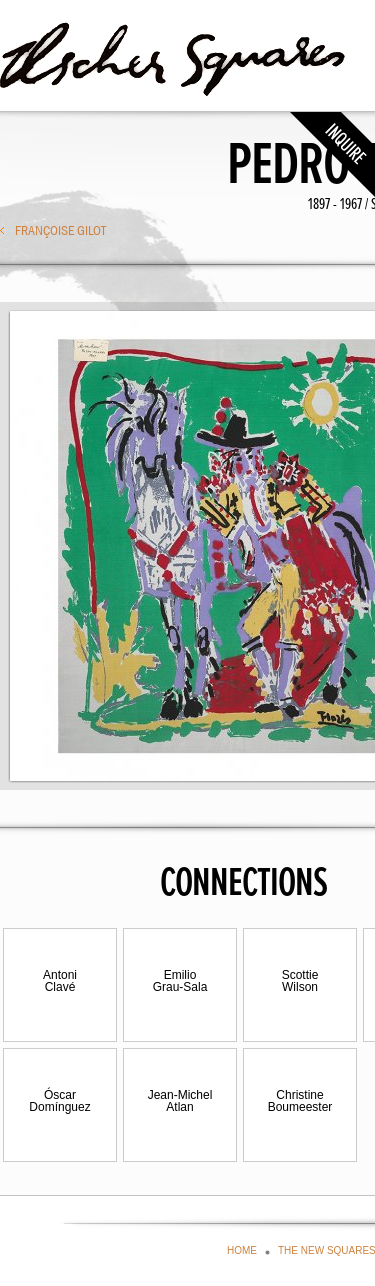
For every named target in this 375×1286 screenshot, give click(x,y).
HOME (242, 1250)
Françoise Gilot (60, 230)
